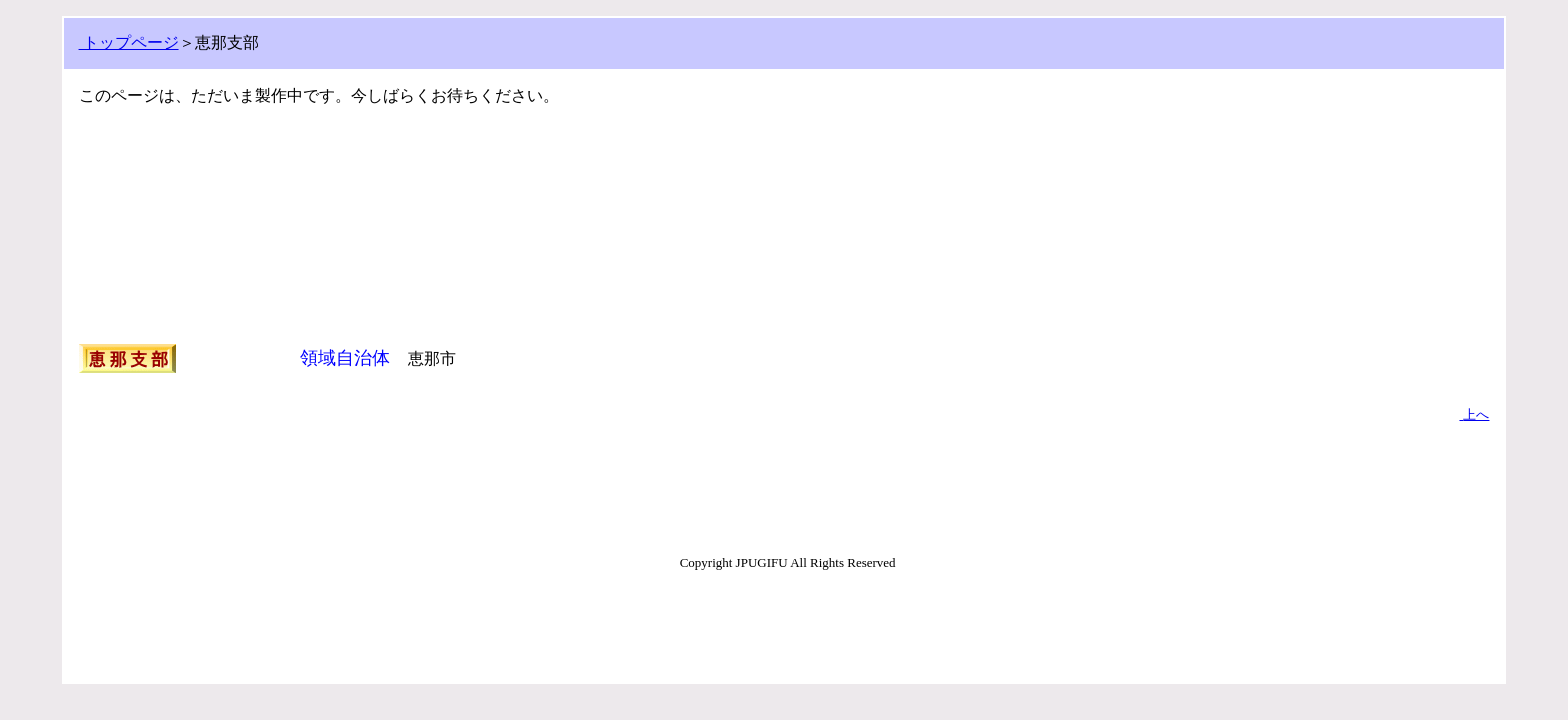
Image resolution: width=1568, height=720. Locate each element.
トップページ (129, 42)
